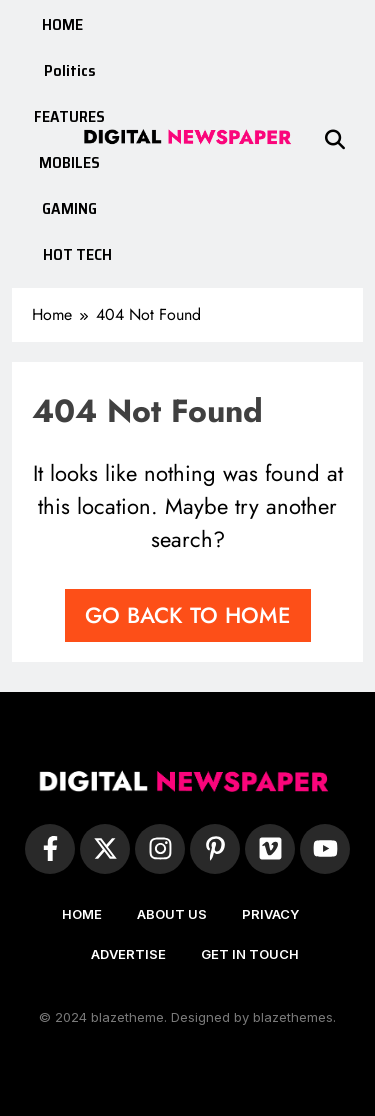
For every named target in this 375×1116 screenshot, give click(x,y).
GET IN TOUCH (250, 954)
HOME (62, 24)
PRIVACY (270, 914)
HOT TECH (77, 254)
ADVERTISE (128, 954)
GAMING (69, 208)
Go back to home (188, 615)
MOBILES (69, 162)
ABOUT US (172, 914)
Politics (70, 70)
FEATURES (69, 116)
